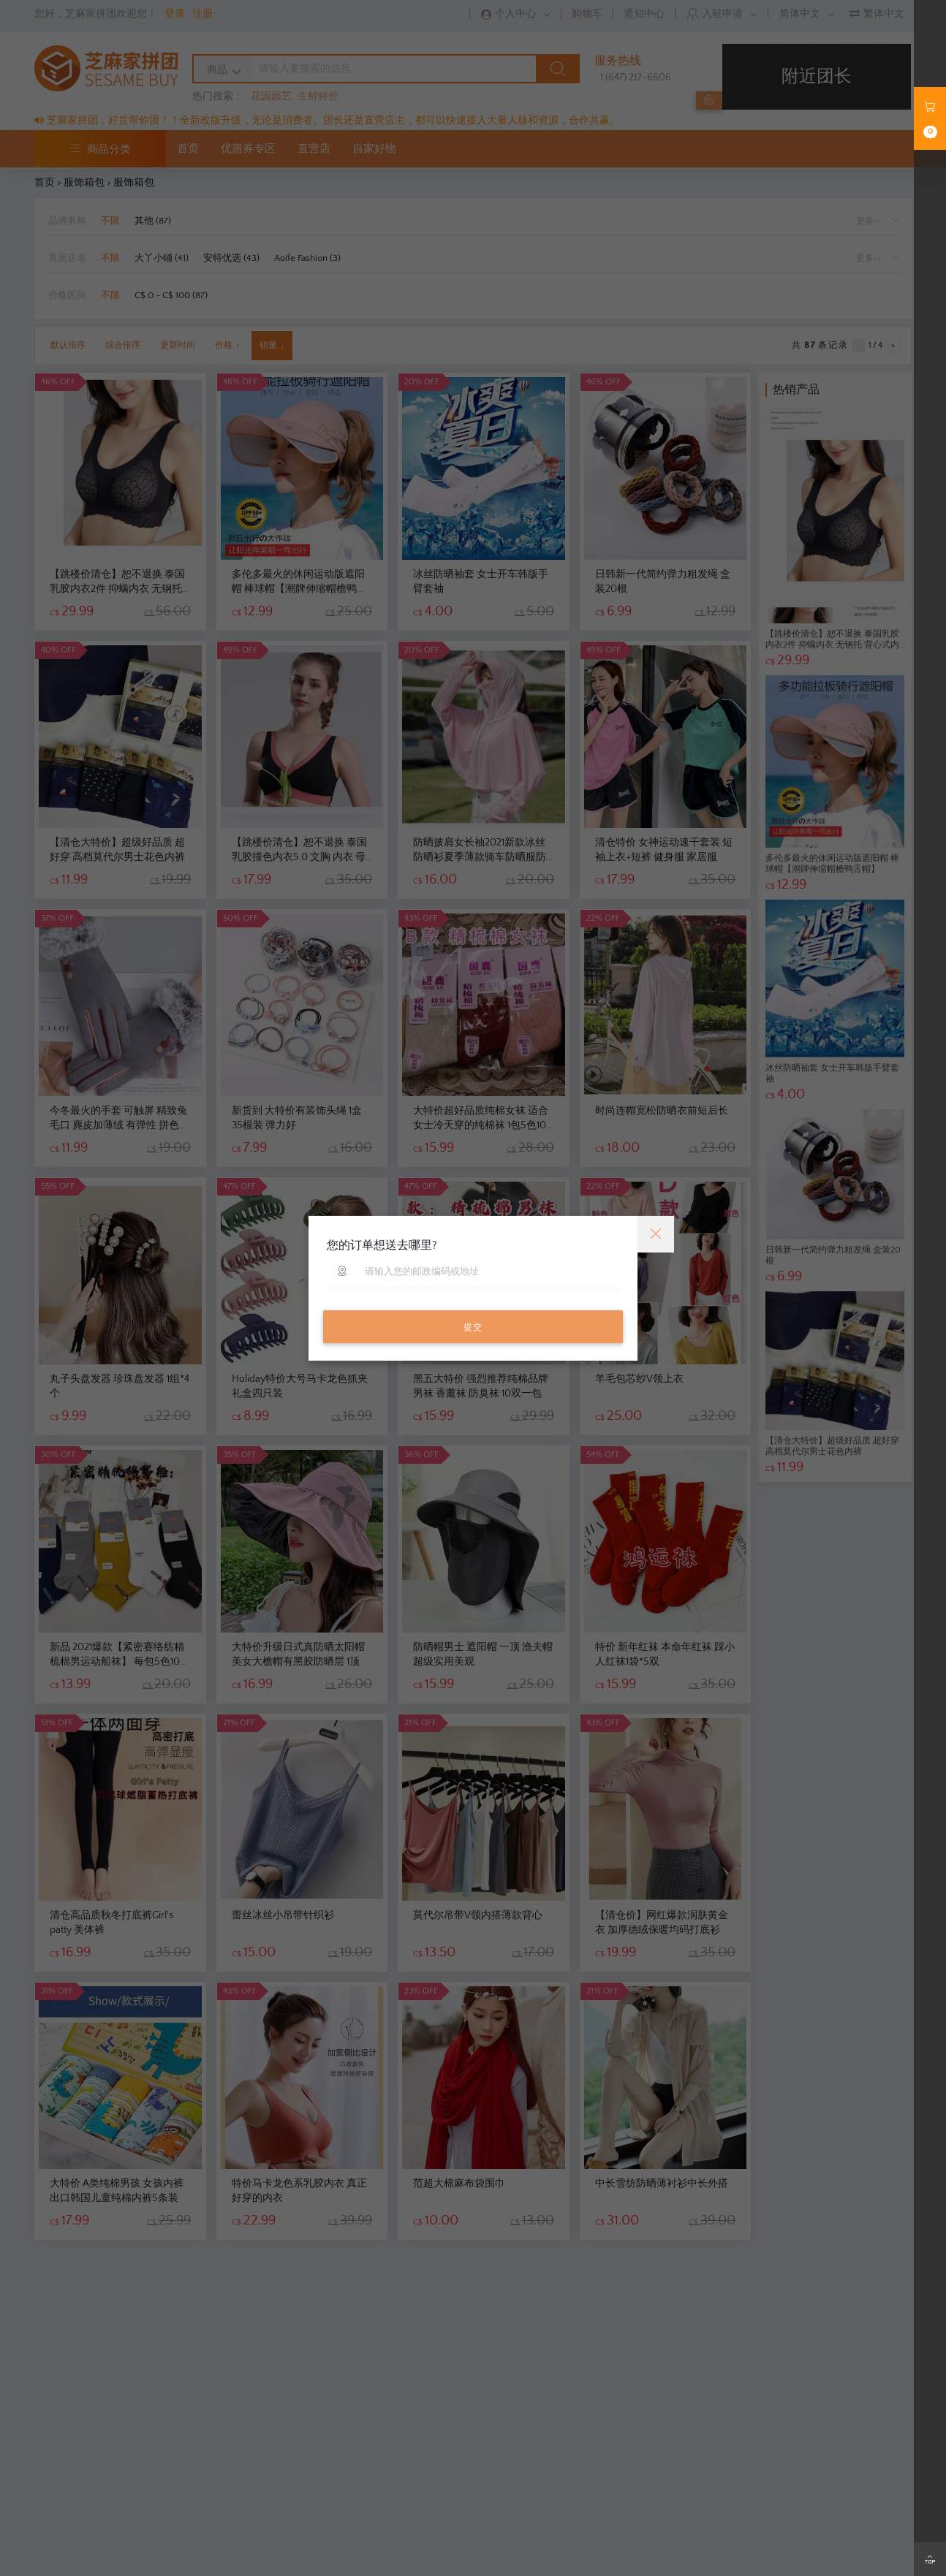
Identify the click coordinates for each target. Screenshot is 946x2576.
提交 (473, 1327)
